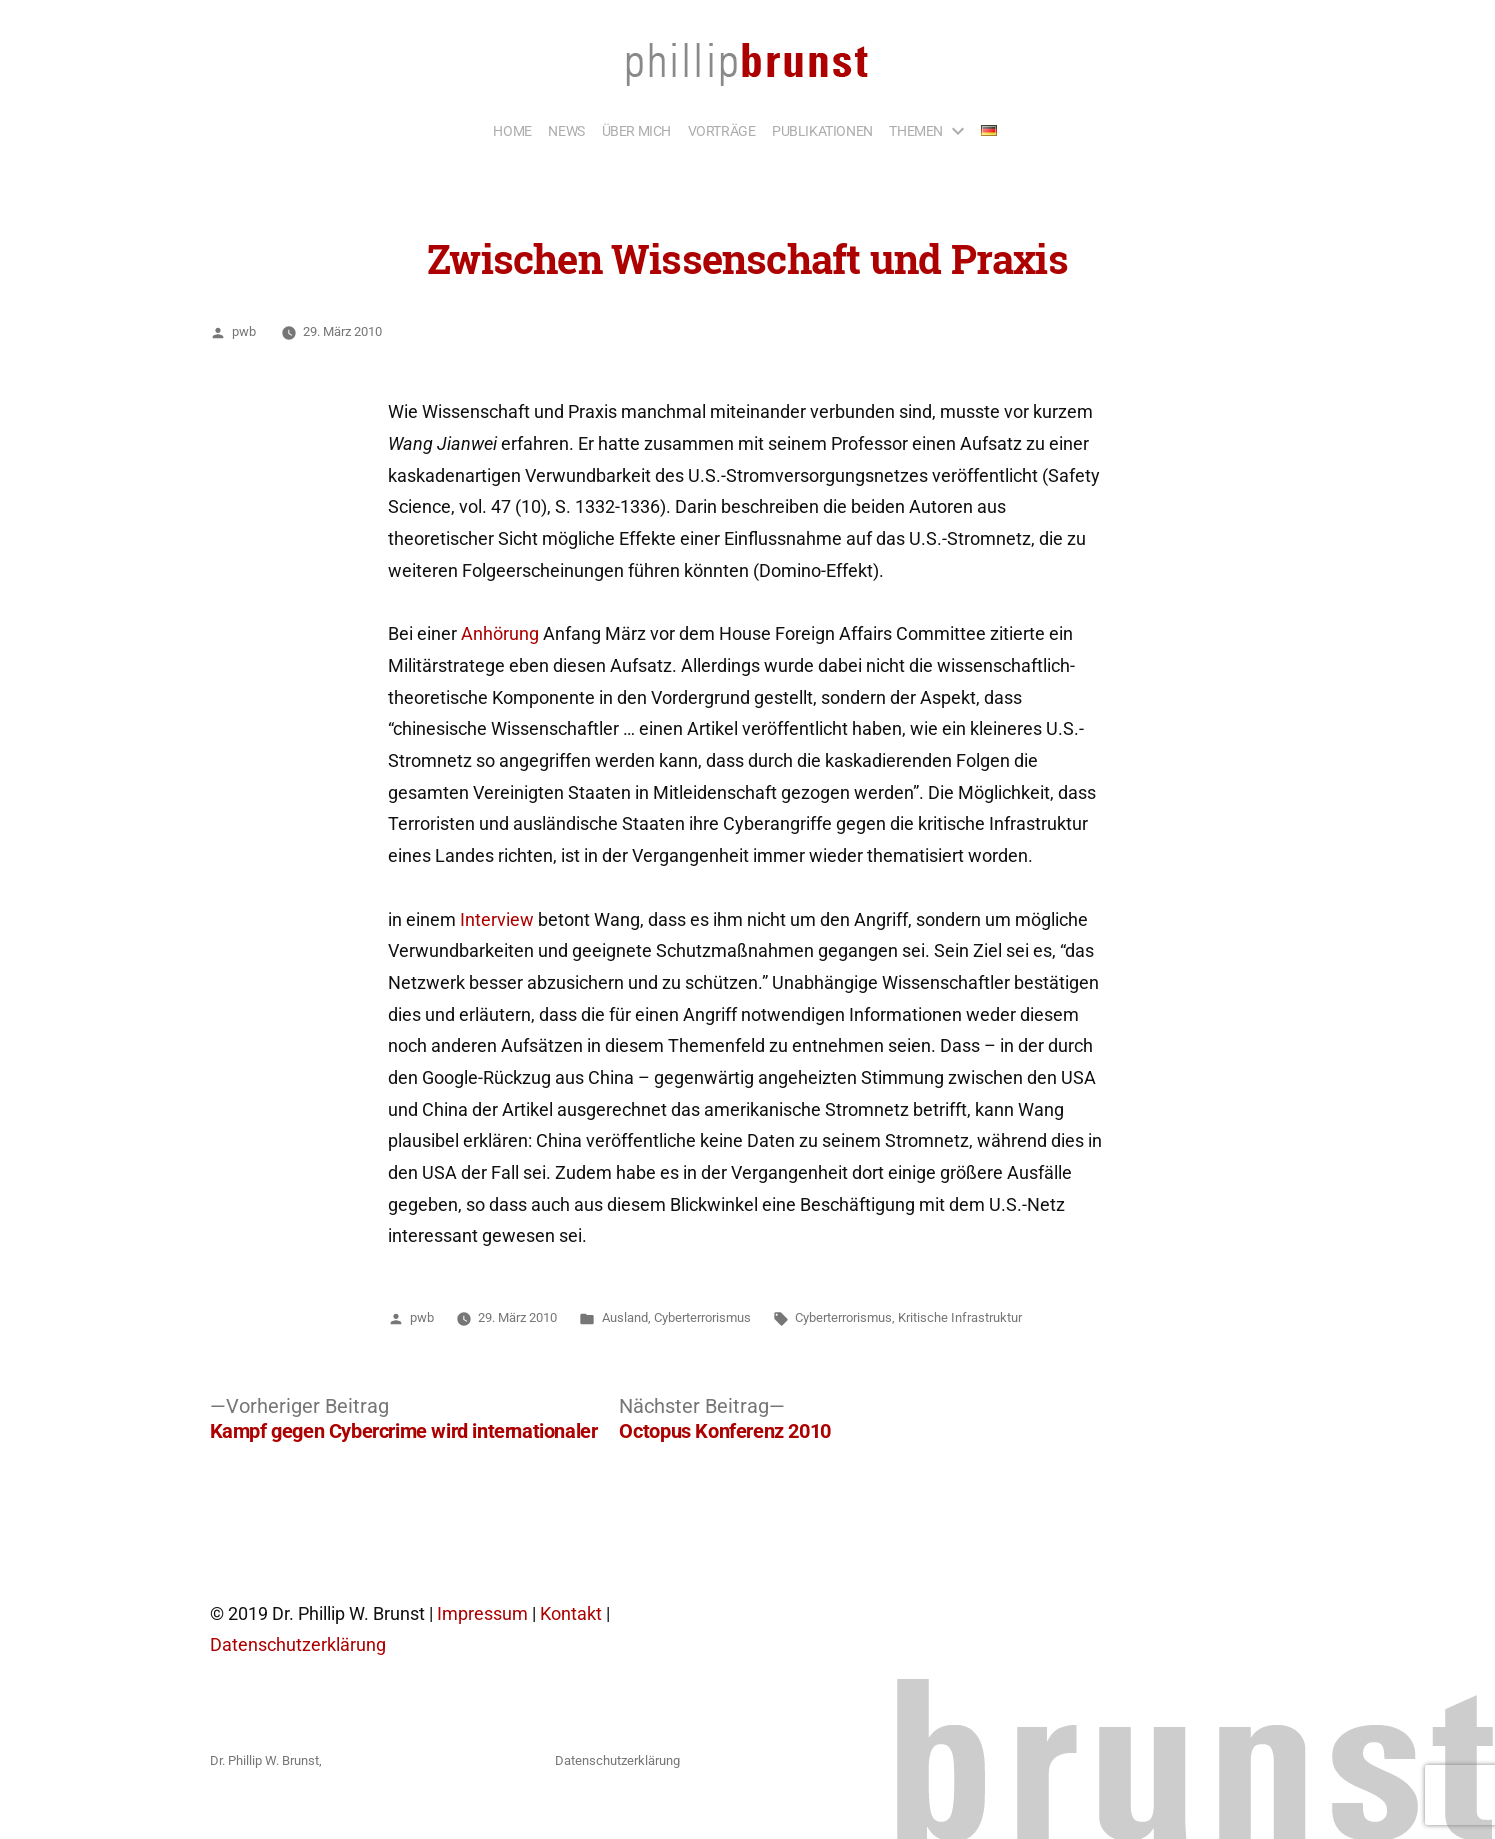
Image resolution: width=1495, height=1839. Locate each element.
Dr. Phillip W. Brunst (264, 1760)
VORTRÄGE (722, 131)
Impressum (482, 1614)
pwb (244, 331)
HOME (512, 131)
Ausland (625, 1317)
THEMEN (916, 131)
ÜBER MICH (636, 131)
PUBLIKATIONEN (822, 131)
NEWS (566, 131)
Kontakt (571, 1614)
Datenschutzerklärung (298, 1645)
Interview (497, 920)
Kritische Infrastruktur (960, 1317)
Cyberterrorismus (702, 1317)
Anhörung (500, 634)
